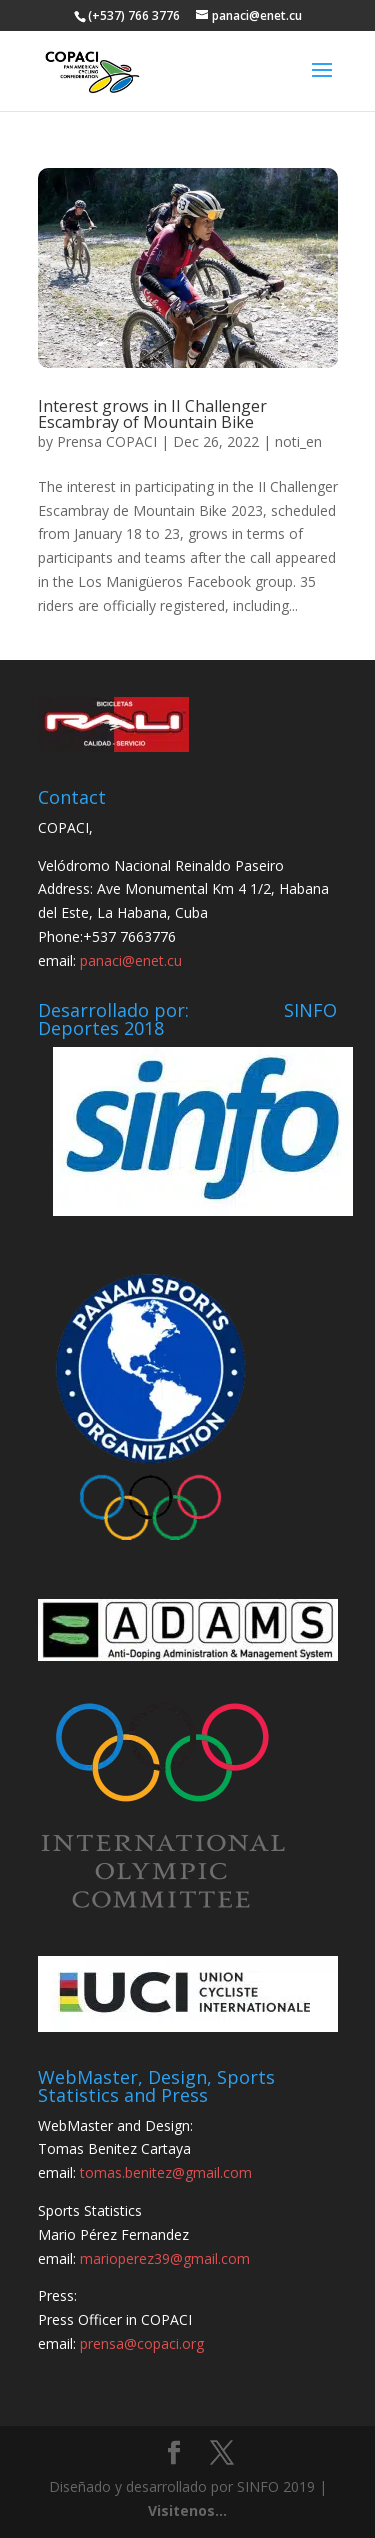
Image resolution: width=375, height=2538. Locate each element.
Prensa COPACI (107, 441)
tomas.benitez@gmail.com (166, 2172)
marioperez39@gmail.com (165, 2258)
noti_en (298, 441)
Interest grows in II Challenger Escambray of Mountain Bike (152, 414)
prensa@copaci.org (142, 2343)
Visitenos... (187, 2510)
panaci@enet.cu (131, 960)
